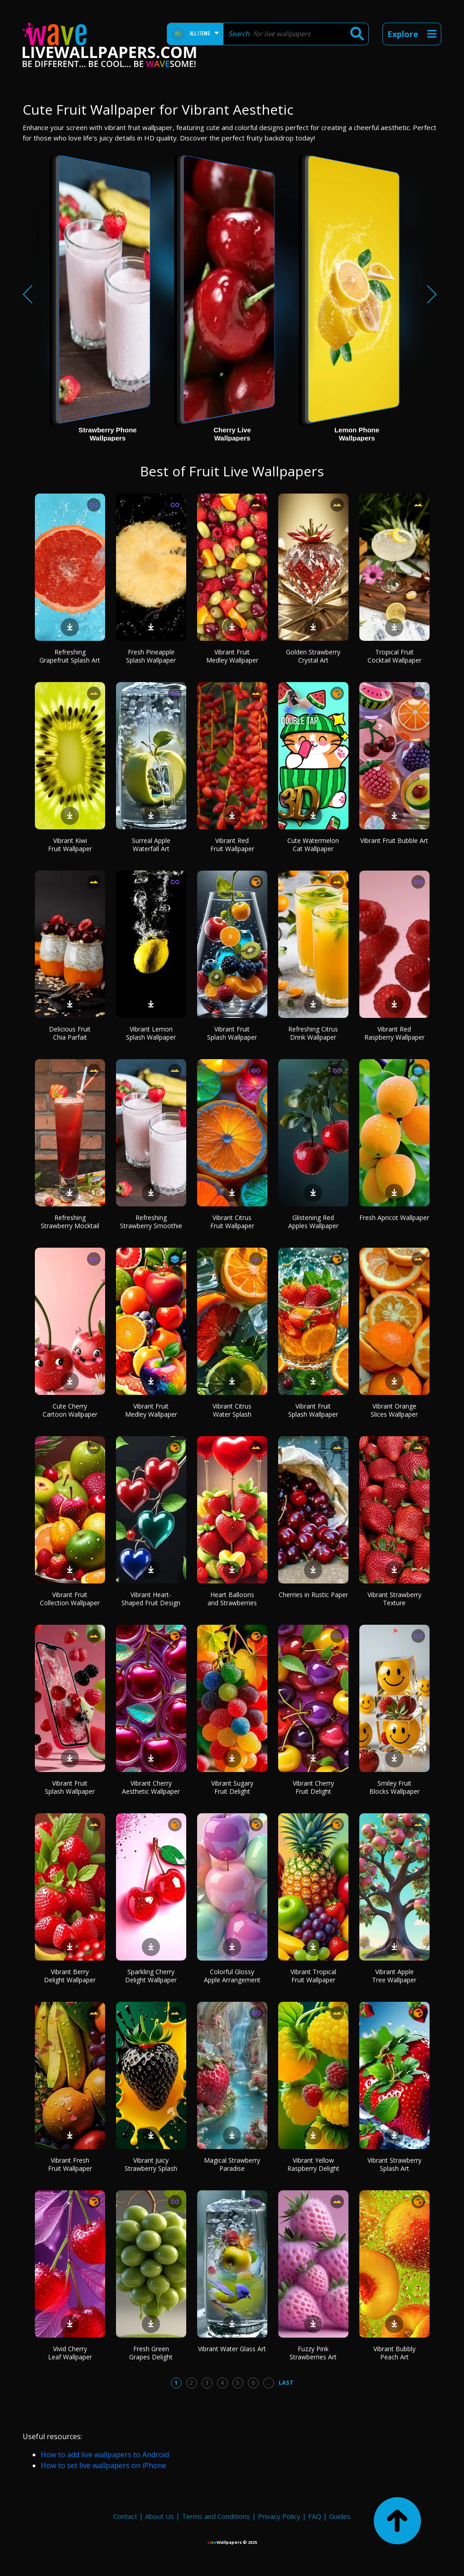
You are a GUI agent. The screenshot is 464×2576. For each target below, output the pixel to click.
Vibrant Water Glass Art (232, 2348)
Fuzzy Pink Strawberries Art (313, 2352)
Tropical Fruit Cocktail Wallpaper (394, 656)
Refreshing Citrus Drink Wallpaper (313, 1033)
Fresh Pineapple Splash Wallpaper (151, 656)
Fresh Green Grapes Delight (151, 2352)
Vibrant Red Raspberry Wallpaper (394, 1033)
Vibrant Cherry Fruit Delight (313, 1787)
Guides (340, 2516)
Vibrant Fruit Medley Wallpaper (232, 656)
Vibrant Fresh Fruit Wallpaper (70, 2164)
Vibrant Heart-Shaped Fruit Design (150, 1598)
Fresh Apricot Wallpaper (394, 1217)
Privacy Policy (279, 2516)
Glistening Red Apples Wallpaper (313, 1221)
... (268, 2382)
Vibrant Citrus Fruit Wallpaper (232, 1221)
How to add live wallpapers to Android (105, 2455)
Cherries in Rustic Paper (313, 1594)
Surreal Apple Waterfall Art (151, 844)
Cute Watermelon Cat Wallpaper (313, 844)
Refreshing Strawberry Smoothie (151, 1221)
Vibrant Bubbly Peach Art (394, 2352)
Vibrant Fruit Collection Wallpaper (70, 1598)
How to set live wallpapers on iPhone (103, 2465)
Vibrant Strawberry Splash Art (394, 2164)
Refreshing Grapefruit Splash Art (69, 656)
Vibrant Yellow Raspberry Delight (313, 2164)
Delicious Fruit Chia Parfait (70, 1033)
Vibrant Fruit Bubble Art (394, 840)
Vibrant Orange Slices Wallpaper (394, 1410)
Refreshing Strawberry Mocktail (70, 1221)
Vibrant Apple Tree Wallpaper (394, 1975)
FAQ (314, 2516)
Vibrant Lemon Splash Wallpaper (151, 1033)
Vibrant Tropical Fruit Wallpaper (313, 1975)
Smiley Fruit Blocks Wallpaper (394, 1787)
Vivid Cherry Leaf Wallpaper (70, 2352)
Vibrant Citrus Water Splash (232, 1410)
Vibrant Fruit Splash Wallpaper (232, 1033)
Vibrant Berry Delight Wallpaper (70, 1975)
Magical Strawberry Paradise (232, 2164)
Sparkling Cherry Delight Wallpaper (151, 1975)
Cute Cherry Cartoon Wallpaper (70, 1410)
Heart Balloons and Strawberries (232, 1598)
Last (286, 2382)
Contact (125, 2516)
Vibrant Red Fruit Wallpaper (232, 844)
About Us (159, 2516)
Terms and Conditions (216, 2516)
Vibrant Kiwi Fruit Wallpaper (70, 844)
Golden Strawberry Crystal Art (313, 656)
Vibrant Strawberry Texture (394, 1598)
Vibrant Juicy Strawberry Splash (151, 2164)
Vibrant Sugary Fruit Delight (232, 1787)
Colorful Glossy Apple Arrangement (232, 1975)
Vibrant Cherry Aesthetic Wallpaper (151, 1787)
